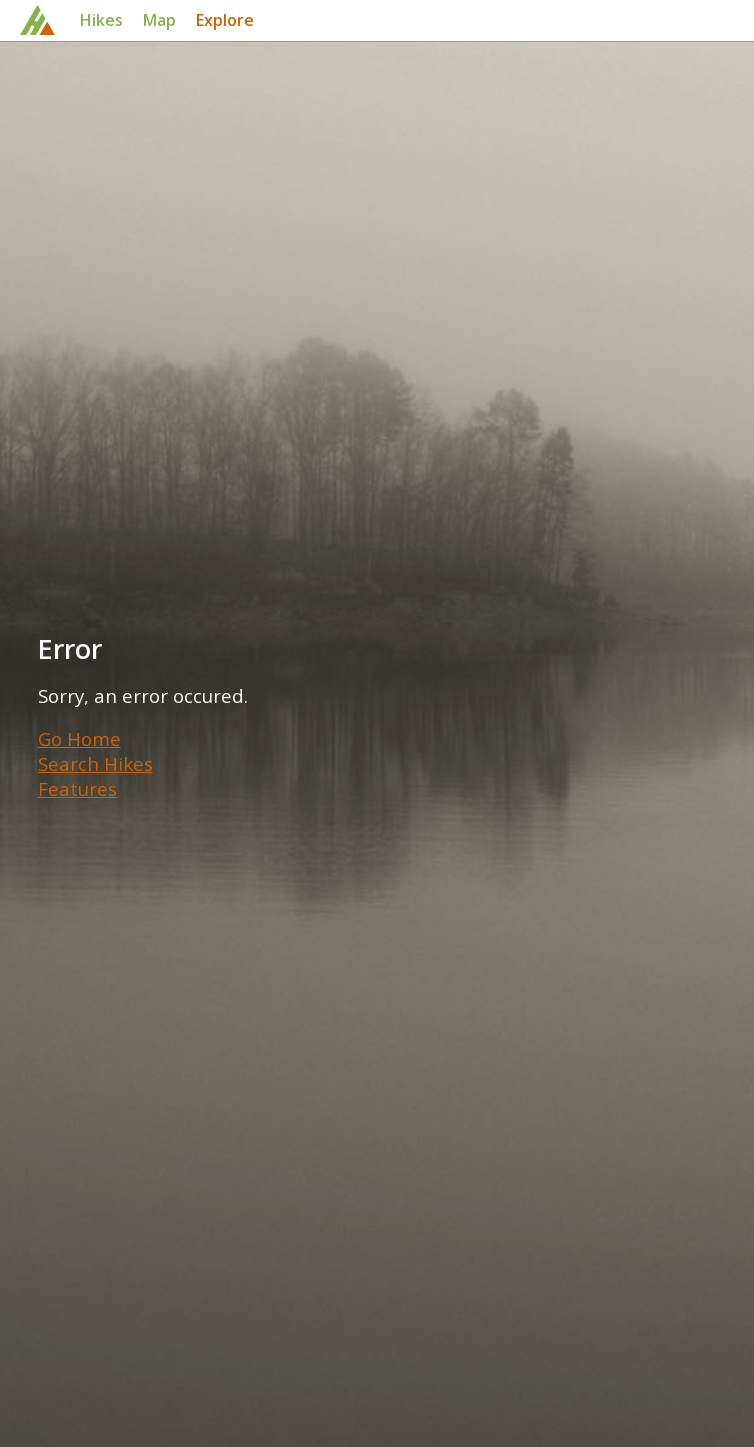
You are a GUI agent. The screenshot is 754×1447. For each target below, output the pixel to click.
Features (77, 788)
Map (159, 20)
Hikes (101, 20)
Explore (225, 20)
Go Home (79, 738)
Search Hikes (95, 763)
